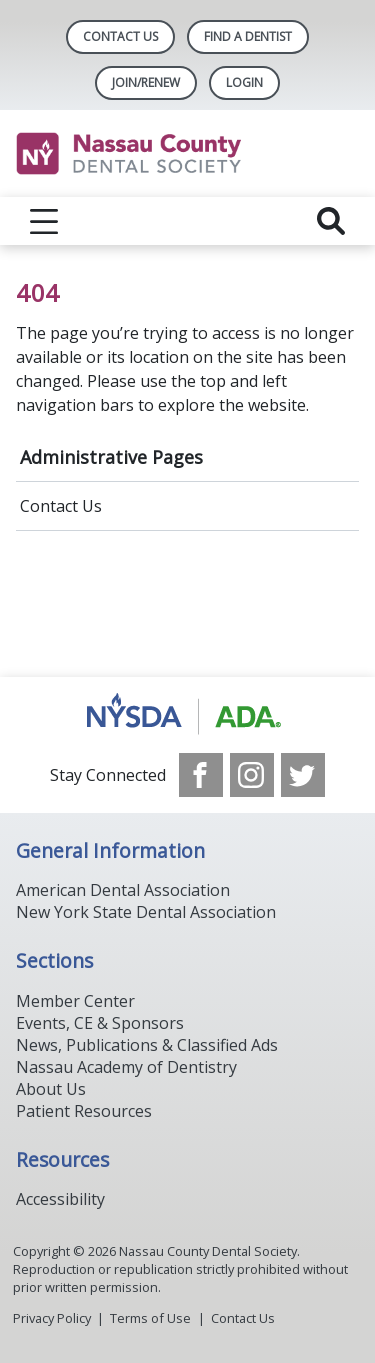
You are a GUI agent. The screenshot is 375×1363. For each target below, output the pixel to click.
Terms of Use (150, 1318)
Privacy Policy (52, 1318)
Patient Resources (84, 1111)
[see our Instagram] (252, 775)
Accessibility (60, 1199)
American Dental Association (123, 890)
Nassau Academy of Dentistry (126, 1067)
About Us (51, 1089)
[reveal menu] (44, 221)
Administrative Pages (111, 457)
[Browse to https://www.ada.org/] (187, 715)
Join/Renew (146, 82)
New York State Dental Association (146, 912)
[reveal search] (331, 221)
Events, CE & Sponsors (100, 1023)
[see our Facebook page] (201, 775)
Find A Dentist (248, 36)
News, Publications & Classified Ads (147, 1045)
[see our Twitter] (303, 775)
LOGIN (244, 82)
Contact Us (120, 36)
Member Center (75, 1001)
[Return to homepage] (187, 153)
